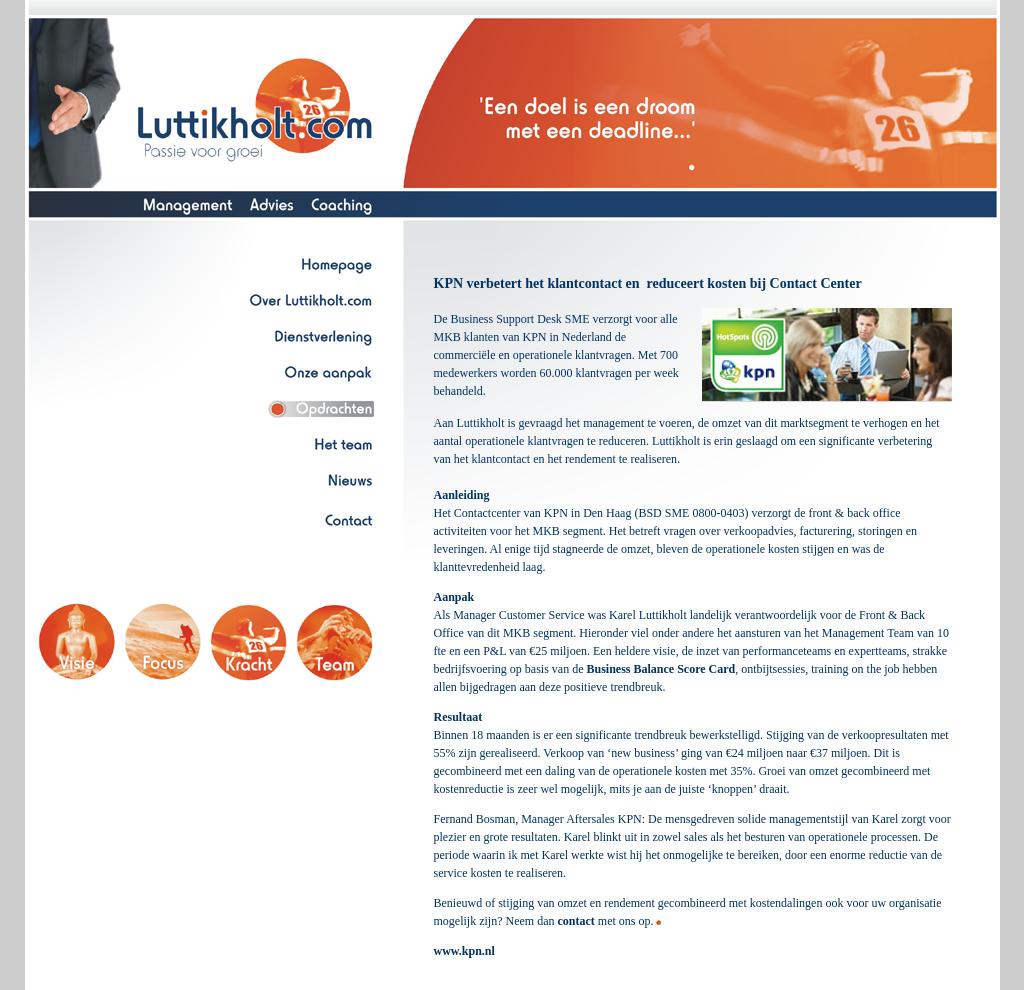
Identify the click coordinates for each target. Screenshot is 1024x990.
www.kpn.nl (464, 951)
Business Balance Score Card (660, 669)
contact (575, 921)
